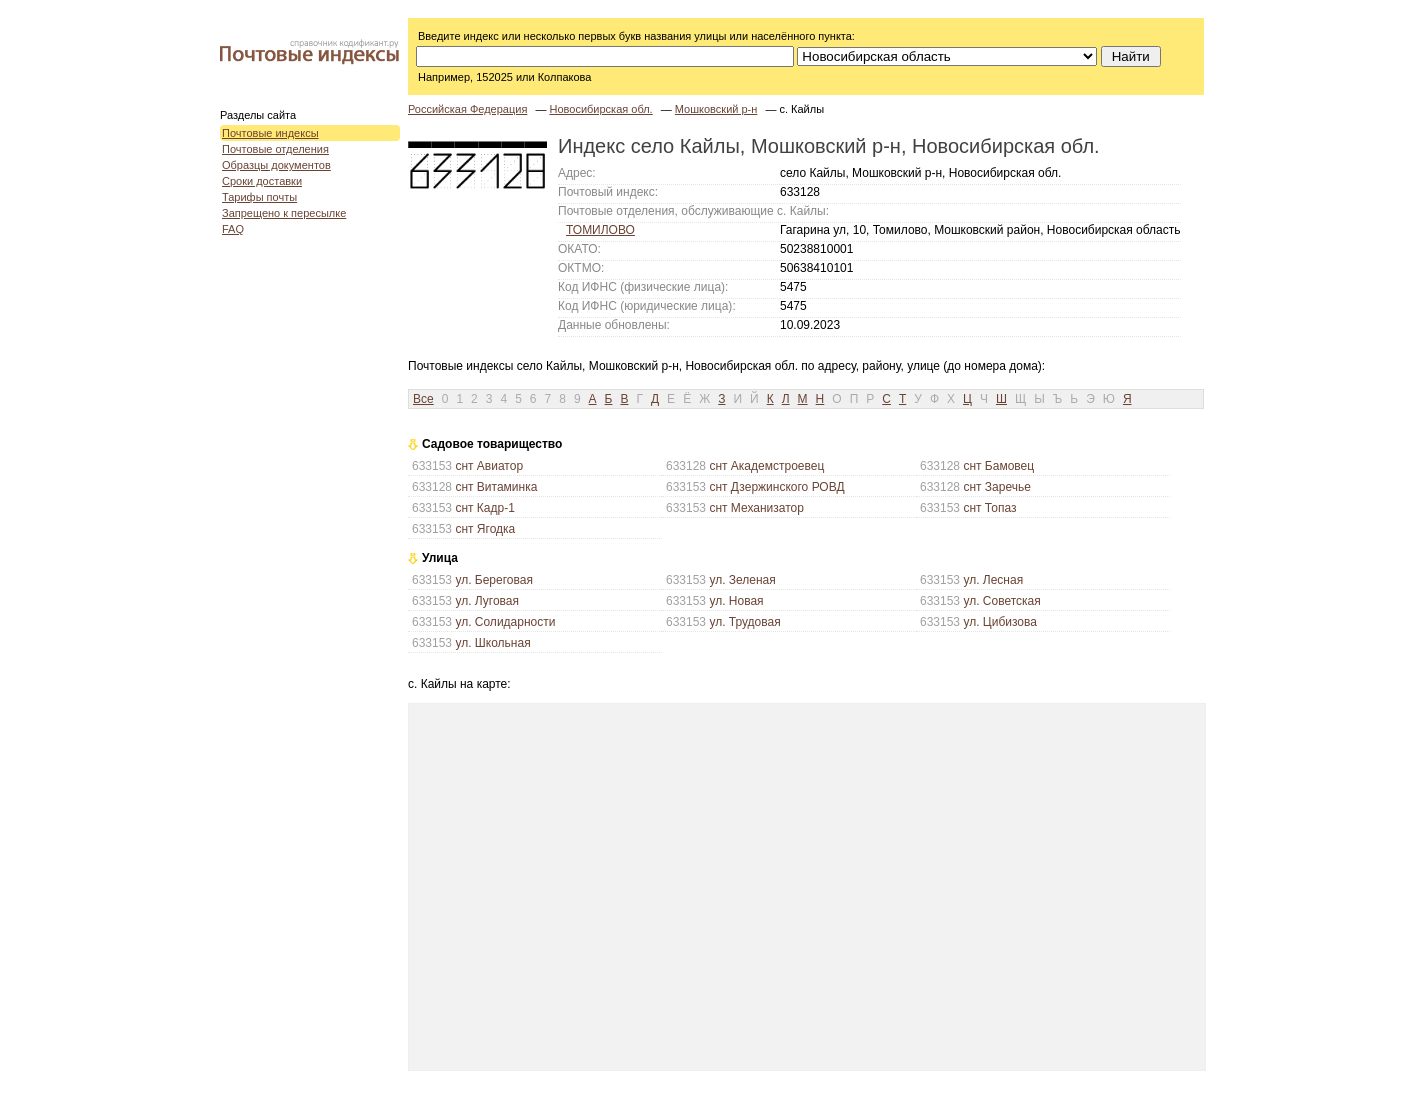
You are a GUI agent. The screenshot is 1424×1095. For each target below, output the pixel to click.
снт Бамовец (998, 466)
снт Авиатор (489, 466)
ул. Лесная (993, 580)
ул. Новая (736, 601)
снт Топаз (989, 508)
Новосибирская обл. (600, 109)
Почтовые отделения (275, 149)
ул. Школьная (492, 643)
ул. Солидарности (505, 622)
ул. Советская (1001, 601)
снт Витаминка (496, 487)
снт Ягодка (485, 529)
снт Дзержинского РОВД (776, 487)
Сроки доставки (262, 181)
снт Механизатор (756, 508)
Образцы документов (276, 165)
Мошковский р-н (716, 109)
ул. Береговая (494, 580)
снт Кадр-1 (484, 508)
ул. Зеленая (742, 580)
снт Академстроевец (766, 466)
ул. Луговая (487, 601)
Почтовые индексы (270, 133)
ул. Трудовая (744, 622)
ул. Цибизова (1000, 622)
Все (423, 399)
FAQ (233, 229)
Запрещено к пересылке (284, 213)
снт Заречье (997, 487)
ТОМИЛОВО (600, 230)
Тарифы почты (259, 197)
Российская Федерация (467, 109)
